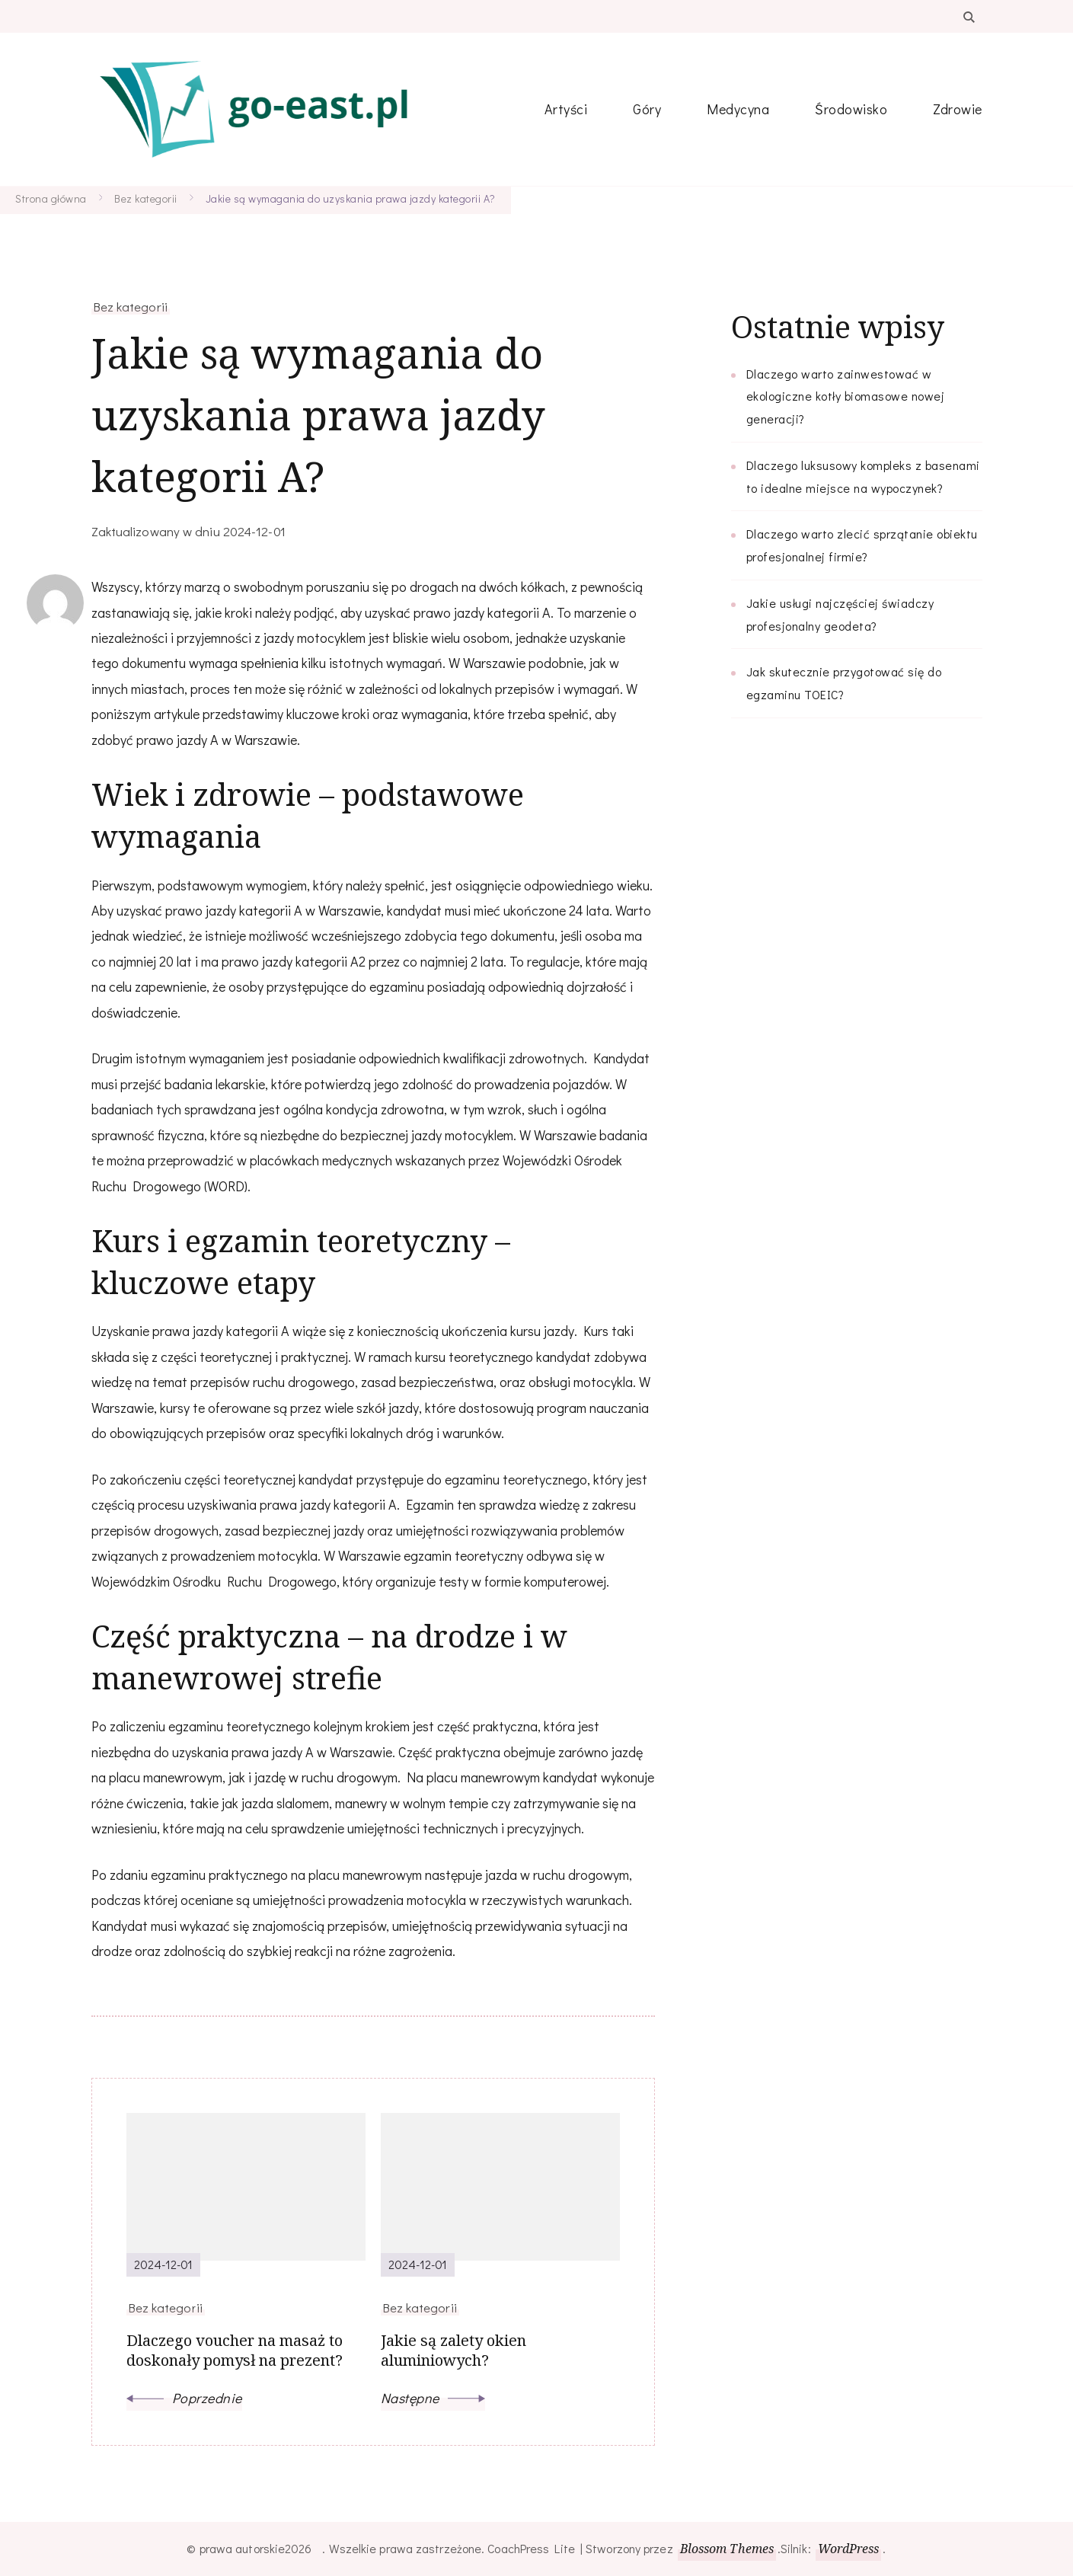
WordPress (849, 2548)
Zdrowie (957, 109)
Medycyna (738, 109)
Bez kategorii (131, 306)
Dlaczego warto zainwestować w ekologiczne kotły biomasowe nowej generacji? (845, 396)
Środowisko (851, 109)
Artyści (566, 109)
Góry (647, 109)
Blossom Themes (727, 2548)
